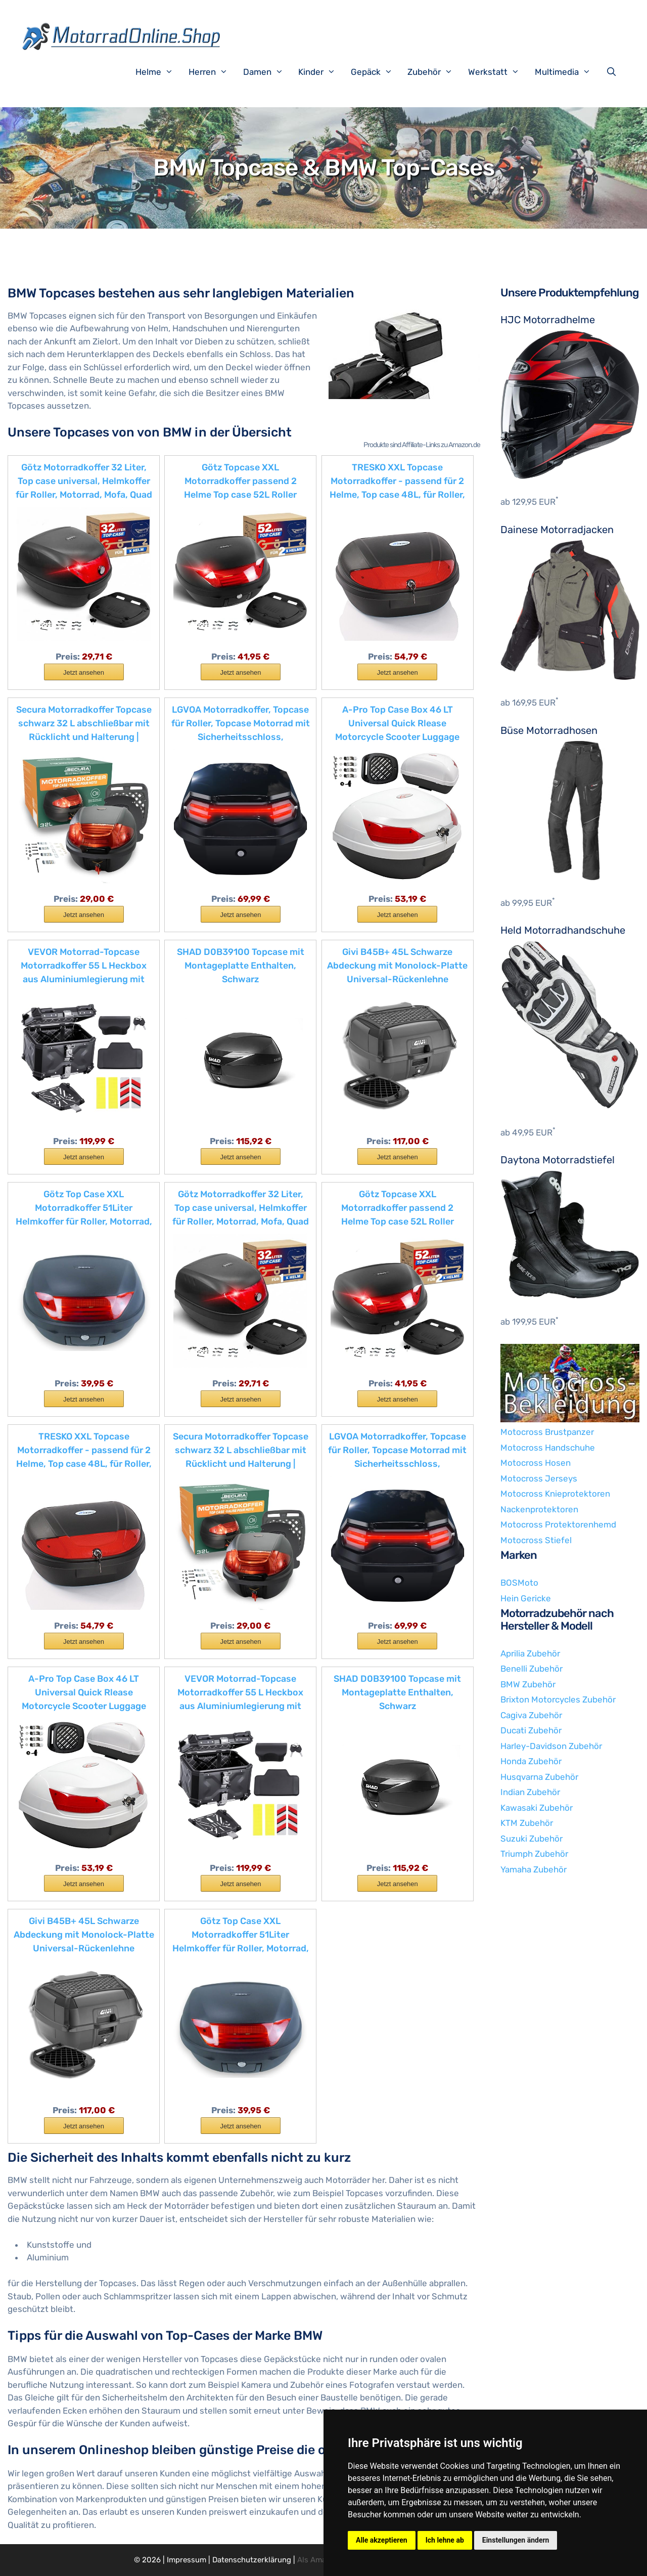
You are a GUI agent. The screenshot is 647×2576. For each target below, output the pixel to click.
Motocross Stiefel (536, 1540)
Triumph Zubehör (534, 1854)
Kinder (322, 72)
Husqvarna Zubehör (539, 1777)
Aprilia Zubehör (530, 1653)
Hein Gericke (525, 1598)
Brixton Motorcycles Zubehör (558, 1699)
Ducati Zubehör (531, 1730)
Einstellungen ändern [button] (515, 2540)
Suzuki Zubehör (531, 1838)
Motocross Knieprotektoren (555, 1494)
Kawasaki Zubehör (536, 1808)
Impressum (186, 2559)
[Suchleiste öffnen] (613, 72)
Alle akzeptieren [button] (381, 2540)
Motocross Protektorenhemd (558, 1524)
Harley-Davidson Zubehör (551, 1746)
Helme (159, 72)
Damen (268, 72)
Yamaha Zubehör (533, 1869)
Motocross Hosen (535, 1463)
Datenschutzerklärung (251, 2559)
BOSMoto (519, 1583)
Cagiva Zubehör (531, 1715)
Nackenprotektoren (539, 1509)
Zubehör (435, 72)
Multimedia (568, 72)
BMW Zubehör (528, 1684)
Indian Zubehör (530, 1792)
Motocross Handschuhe (547, 1448)
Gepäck (377, 72)
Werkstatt (499, 72)
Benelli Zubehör (531, 1669)
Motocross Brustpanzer (547, 1432)
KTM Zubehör (526, 1823)
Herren (213, 72)
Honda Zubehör (531, 1761)
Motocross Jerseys (538, 1478)
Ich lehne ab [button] (445, 2540)
